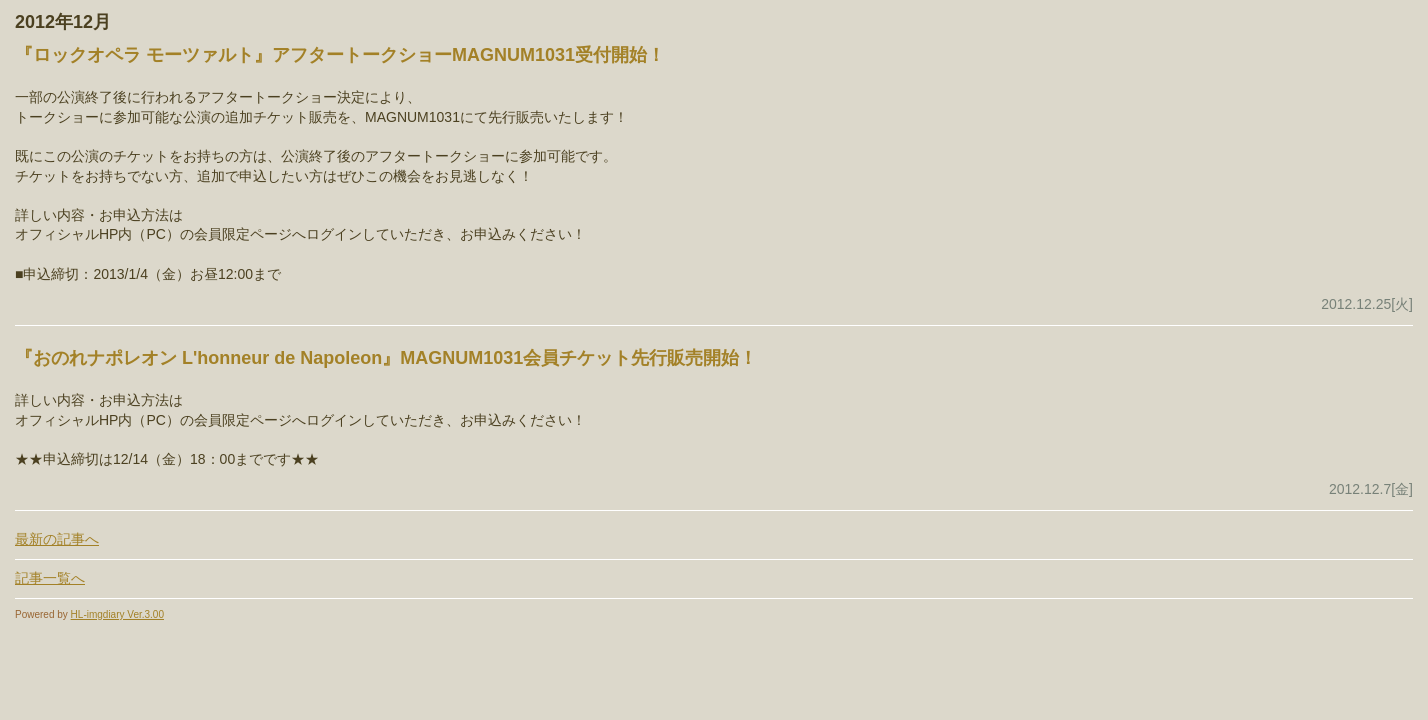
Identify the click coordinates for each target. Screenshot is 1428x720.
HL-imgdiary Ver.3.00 (117, 614)
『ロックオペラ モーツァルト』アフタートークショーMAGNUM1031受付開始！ (340, 55)
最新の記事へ (57, 539)
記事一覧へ (50, 578)
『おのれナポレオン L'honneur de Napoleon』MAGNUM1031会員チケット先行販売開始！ (386, 358)
